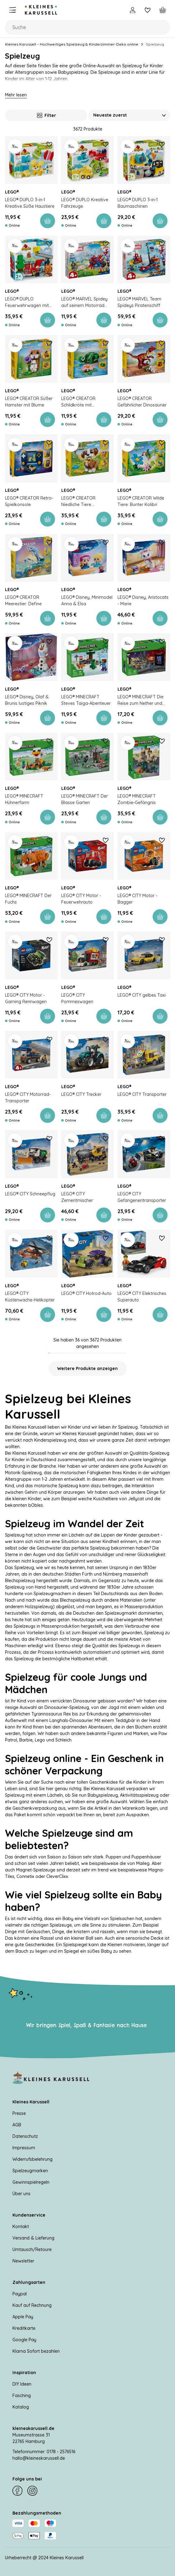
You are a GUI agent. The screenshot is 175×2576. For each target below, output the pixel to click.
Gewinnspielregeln (30, 2182)
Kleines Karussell (30, 2102)
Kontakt (20, 2226)
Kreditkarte (23, 2328)
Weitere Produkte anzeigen (87, 1368)
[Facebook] (17, 2491)
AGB (16, 2125)
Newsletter (23, 2261)
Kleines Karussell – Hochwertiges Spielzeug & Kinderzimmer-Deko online (71, 44)
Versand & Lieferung (33, 2238)
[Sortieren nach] (129, 115)
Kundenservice (28, 2215)
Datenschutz (25, 2136)
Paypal (19, 2294)
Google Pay (24, 2339)
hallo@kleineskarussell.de (38, 2458)
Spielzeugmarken (30, 2170)
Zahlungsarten (28, 2282)
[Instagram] (32, 2491)
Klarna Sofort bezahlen (36, 2351)
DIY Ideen (21, 2384)
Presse (19, 2113)
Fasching (21, 2395)
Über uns (21, 2193)
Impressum (23, 2148)
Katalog (20, 2407)
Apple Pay (22, 2317)
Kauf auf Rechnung (32, 2305)
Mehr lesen (16, 95)
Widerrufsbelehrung (32, 2159)
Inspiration (24, 2372)
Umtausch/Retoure (32, 2249)
